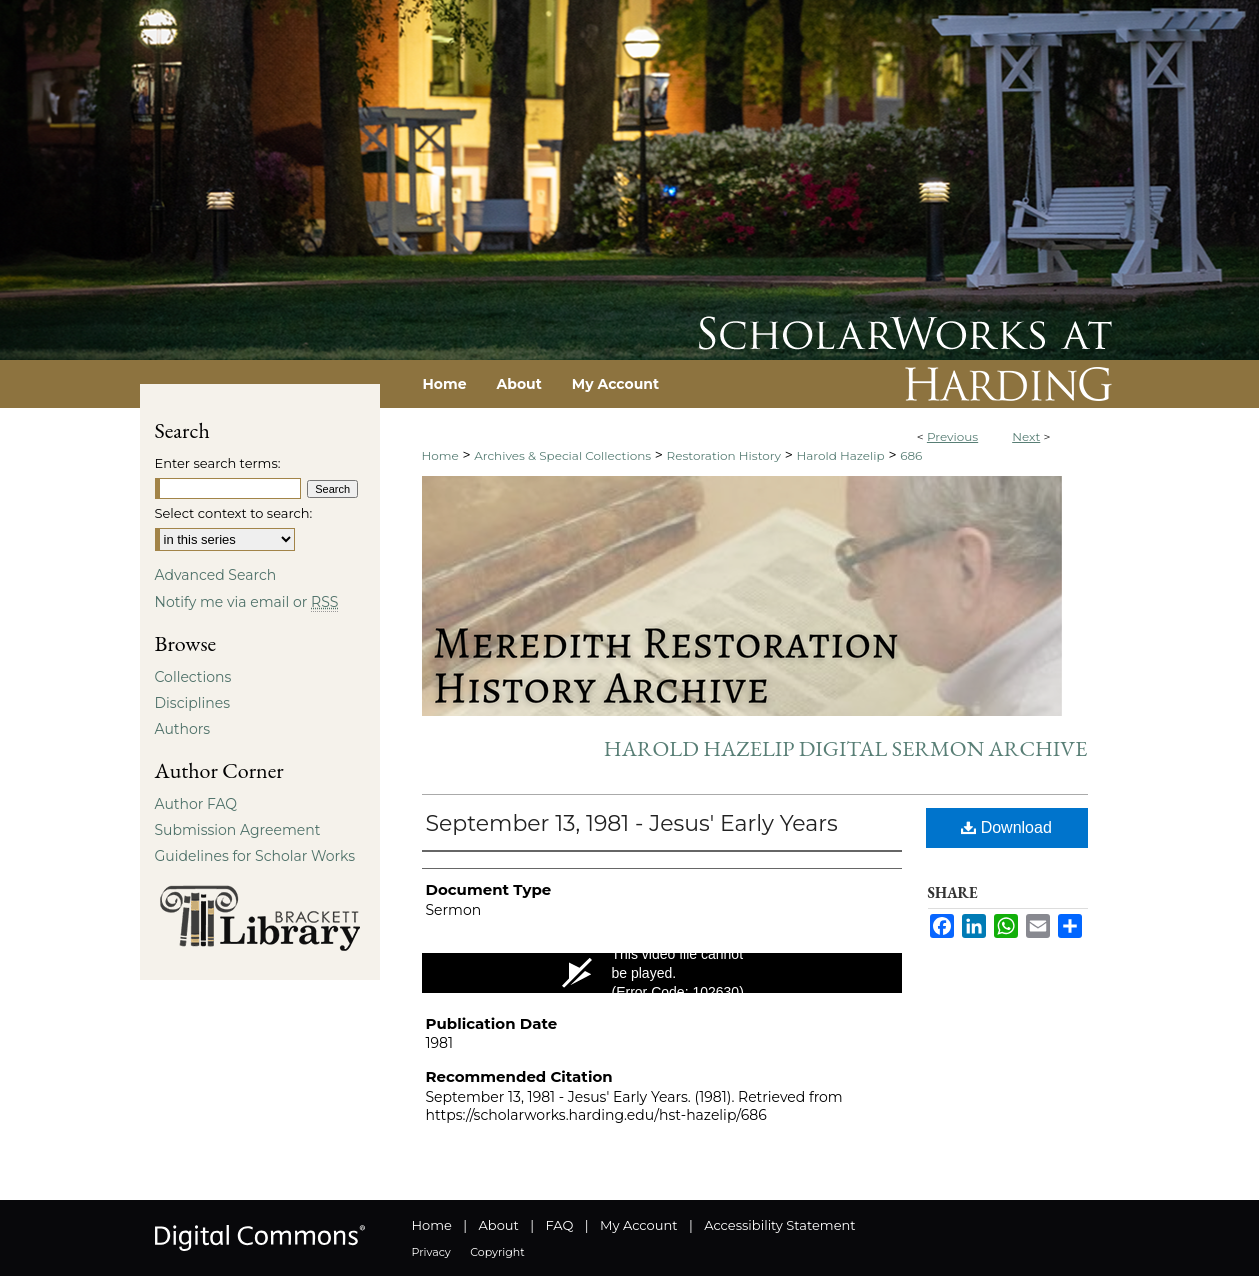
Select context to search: (234, 513)
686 (911, 455)
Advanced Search (216, 575)
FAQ (559, 1225)
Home (440, 455)
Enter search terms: (218, 463)
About (499, 1225)
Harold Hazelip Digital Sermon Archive (846, 748)
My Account (638, 1225)
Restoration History (724, 455)
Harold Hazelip (840, 455)
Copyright (497, 1252)
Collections (193, 677)
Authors (183, 729)
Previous (952, 436)
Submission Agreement (238, 830)
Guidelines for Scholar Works (255, 856)
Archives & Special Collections (562, 455)
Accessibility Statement (779, 1225)
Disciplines (192, 703)
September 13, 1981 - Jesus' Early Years (632, 823)
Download (1006, 827)
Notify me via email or (247, 602)
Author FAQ (196, 804)
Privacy (431, 1252)
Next (1026, 436)
